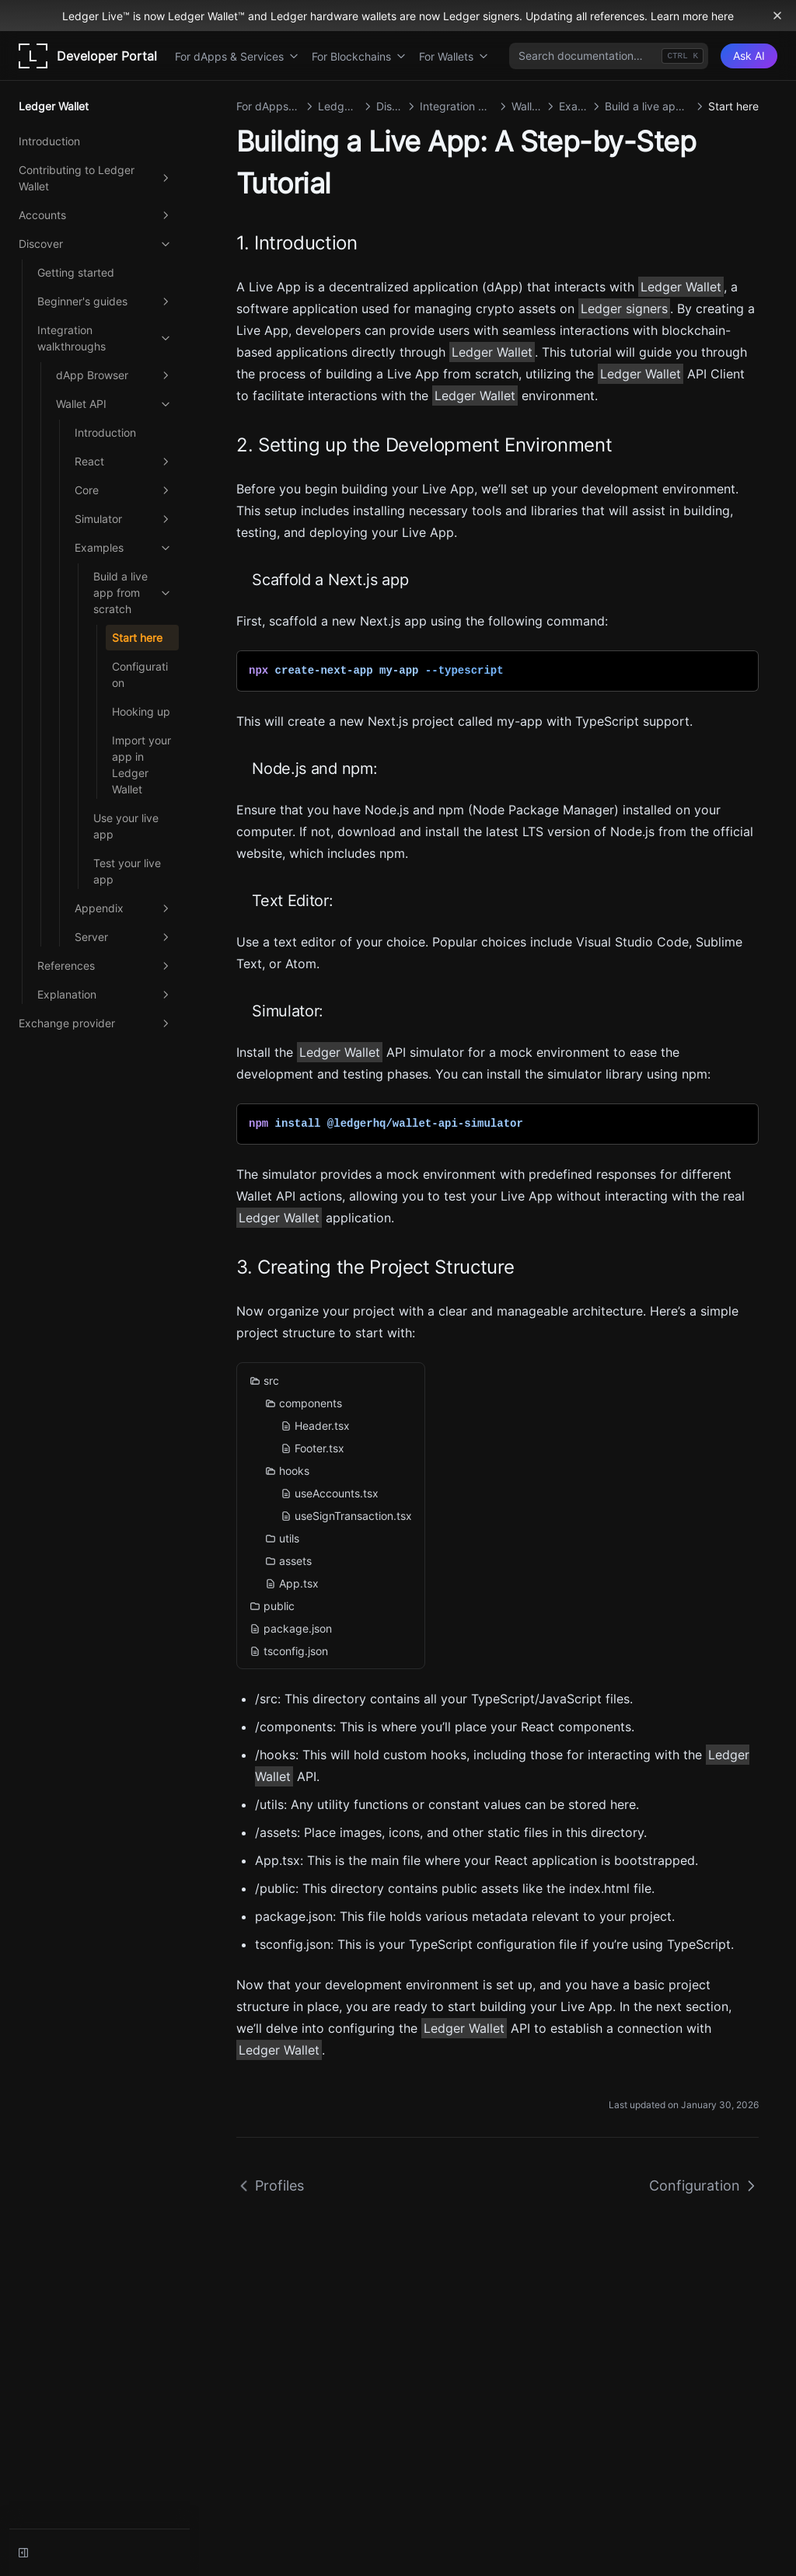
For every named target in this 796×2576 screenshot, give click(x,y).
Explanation (105, 995)
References (105, 966)
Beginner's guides (105, 301)
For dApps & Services (237, 56)
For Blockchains (359, 56)
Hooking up (141, 711)
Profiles (270, 2185)
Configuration (140, 674)
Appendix (124, 908)
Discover (96, 244)
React (124, 462)
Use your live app (126, 826)
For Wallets (454, 56)
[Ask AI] (749, 56)
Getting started (75, 272)
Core (124, 490)
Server (124, 937)
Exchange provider (96, 1023)
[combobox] (608, 56)
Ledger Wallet (681, 287)
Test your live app (127, 871)
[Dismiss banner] (777, 15)
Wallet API (114, 404)
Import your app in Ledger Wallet (141, 765)
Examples (124, 548)
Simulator (124, 519)
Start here (137, 637)
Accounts (96, 215)
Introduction (49, 141)
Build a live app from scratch (133, 592)
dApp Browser (114, 375)
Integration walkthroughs (105, 338)
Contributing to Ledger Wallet (96, 178)
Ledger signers (624, 308)
